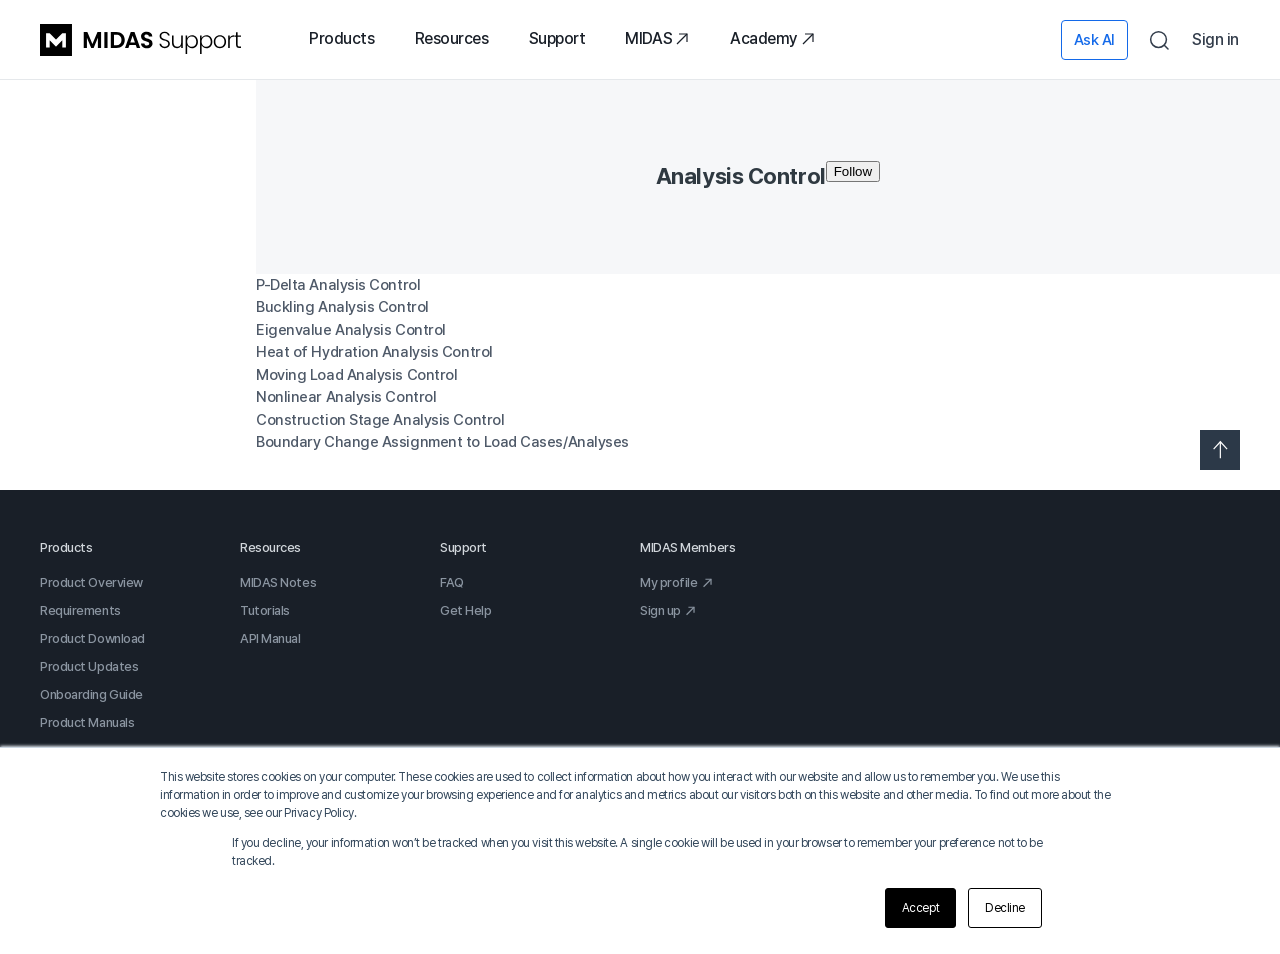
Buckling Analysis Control (342, 307)
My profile (677, 582)
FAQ (452, 582)
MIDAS (657, 38)
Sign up (668, 610)
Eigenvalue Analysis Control (351, 330)
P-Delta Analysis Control (338, 285)
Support (557, 38)
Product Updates (89, 666)
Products (341, 38)
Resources (452, 38)
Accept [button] (920, 908)
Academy (773, 38)
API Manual (270, 638)
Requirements (80, 610)
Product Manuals (87, 722)
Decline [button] (1005, 908)
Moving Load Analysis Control (356, 375)
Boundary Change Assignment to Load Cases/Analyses (442, 442)
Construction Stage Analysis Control (380, 420)
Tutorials (265, 610)
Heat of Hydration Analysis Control (374, 352)
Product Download (92, 638)
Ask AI (1094, 40)
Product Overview (91, 582)
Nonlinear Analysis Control (346, 397)
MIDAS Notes (278, 582)
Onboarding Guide (91, 694)
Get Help (465, 610)
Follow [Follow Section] (853, 171)
